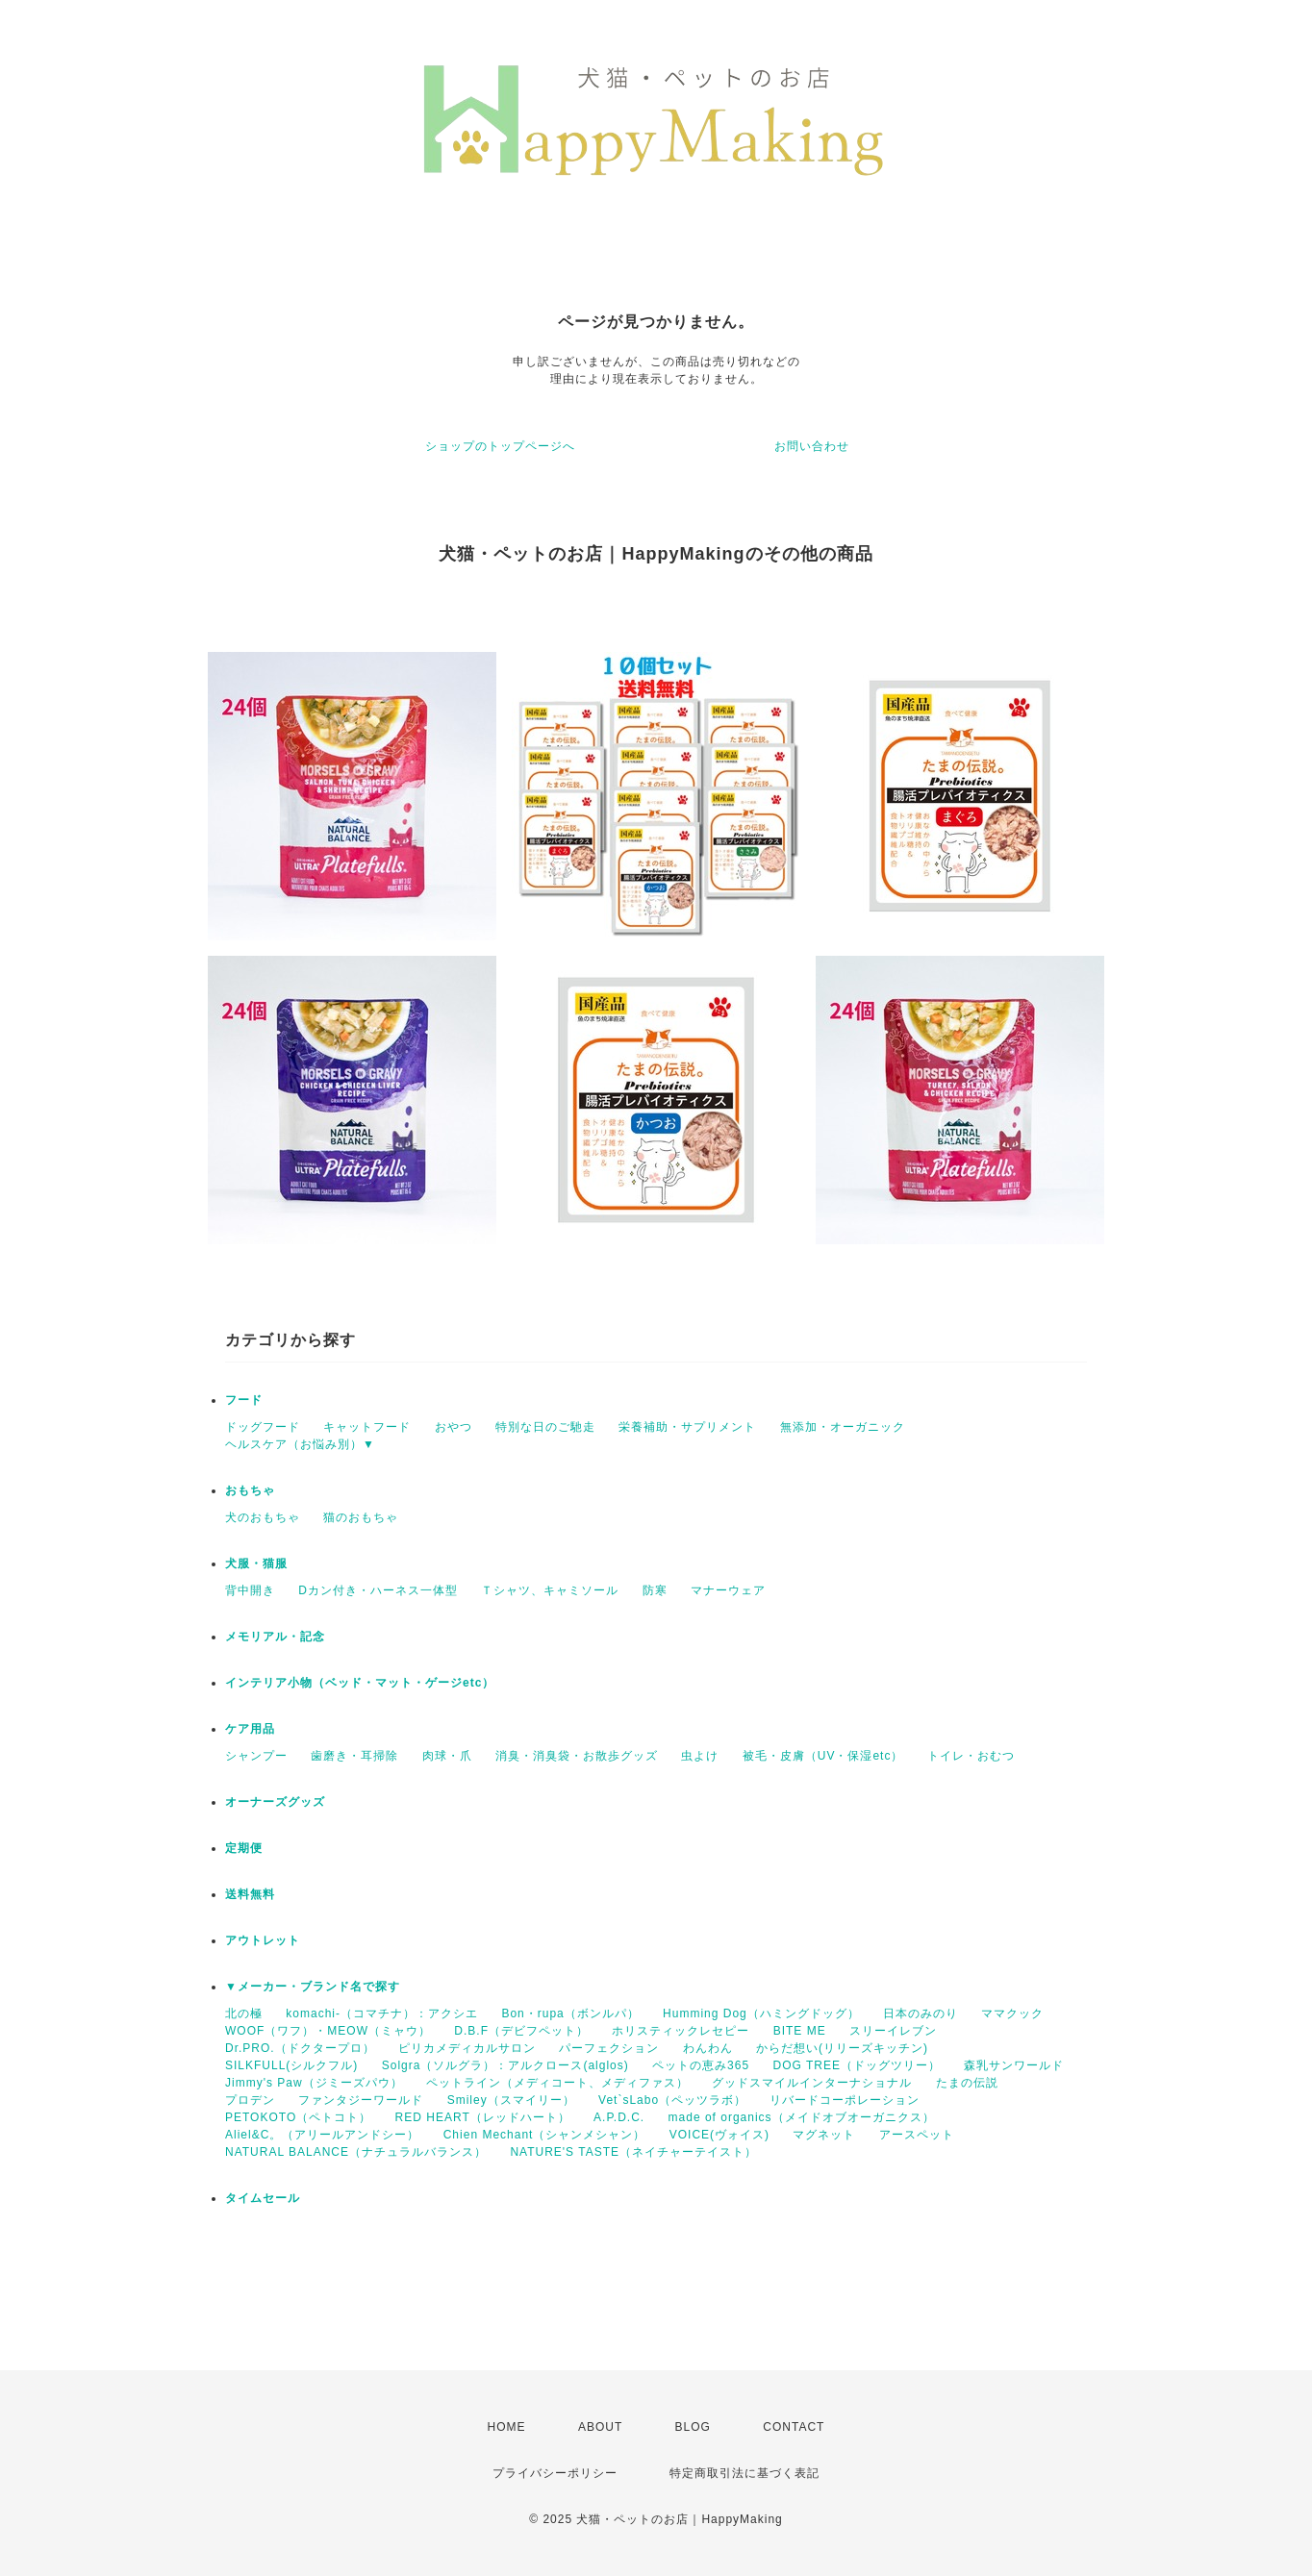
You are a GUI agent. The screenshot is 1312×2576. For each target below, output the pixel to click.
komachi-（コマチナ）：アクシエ (382, 2013)
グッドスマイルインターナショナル (812, 2082)
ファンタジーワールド (360, 2100)
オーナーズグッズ (275, 1802)
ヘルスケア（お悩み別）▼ (300, 1444)
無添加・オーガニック (842, 1427)
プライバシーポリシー (555, 2473)
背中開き (250, 1590)
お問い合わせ (811, 446)
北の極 (244, 2013)
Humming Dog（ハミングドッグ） (761, 2013)
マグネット (824, 2134)
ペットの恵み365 (700, 2065)
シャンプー (256, 1756)
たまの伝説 (967, 2082)
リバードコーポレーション (845, 2100)
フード (244, 1400)
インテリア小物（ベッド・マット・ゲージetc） (359, 1682)
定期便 (244, 1848)
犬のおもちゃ (262, 1517)
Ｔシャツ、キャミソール (549, 1590)
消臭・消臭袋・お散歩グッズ (576, 1756)
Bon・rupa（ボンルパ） (570, 2013)
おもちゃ (250, 1490)
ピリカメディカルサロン (467, 2048)
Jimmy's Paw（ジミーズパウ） (314, 2082)
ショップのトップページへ (500, 446)
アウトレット (262, 1940)
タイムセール (262, 2198)
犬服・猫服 (256, 1563)
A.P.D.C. (618, 2117)
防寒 (655, 1590)
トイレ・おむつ (971, 1756)
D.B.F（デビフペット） (521, 2031)
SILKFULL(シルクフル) (291, 2065)
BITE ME (799, 2031)
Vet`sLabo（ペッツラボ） (672, 2100)
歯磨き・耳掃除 (354, 1756)
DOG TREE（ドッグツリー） (856, 2065)
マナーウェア (728, 1590)
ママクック (1012, 2013)
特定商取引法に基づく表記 (744, 2473)
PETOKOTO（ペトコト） (298, 2117)
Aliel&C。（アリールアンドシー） (322, 2134)
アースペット (916, 2134)
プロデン (250, 2100)
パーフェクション (609, 2048)
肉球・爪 (447, 1756)
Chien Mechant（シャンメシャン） (544, 2134)
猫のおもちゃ (360, 1517)
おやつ (453, 1427)
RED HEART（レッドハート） (482, 2117)
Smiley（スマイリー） (511, 2100)
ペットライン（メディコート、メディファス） (557, 2082)
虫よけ (700, 1756)
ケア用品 (250, 1729)
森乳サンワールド (1014, 2065)
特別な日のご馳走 (545, 1427)
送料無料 (250, 1894)
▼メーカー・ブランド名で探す (312, 1986)
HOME (507, 2427)
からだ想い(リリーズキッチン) (842, 2048)
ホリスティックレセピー (680, 2031)
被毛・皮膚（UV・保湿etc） (823, 1756)
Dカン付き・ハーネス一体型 (378, 1590)
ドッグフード (262, 1427)
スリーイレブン (893, 2031)
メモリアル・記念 (275, 1636)
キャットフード (367, 1427)
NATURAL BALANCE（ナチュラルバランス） (356, 2152)
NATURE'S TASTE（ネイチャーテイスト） (633, 2152)
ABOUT (600, 2427)
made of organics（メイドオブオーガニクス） (802, 2117)
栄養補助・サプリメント (687, 1427)
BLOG (693, 2427)
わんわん (708, 2048)
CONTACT (793, 2427)
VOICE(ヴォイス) (719, 2134)
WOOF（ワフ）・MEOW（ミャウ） (328, 2031)
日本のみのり (920, 2013)
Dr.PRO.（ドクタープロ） (300, 2048)
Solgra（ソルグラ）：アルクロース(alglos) (505, 2065)
